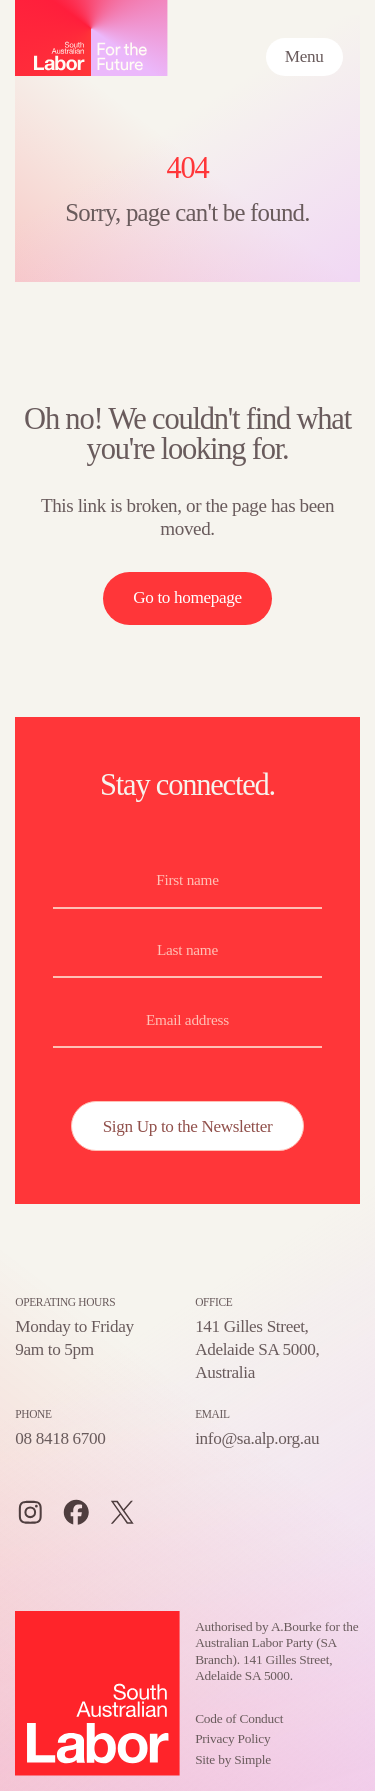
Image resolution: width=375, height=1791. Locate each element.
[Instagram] (30, 1512)
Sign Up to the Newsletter (188, 1126)
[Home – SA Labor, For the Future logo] (91, 38)
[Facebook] (76, 1512)
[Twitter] (122, 1512)
